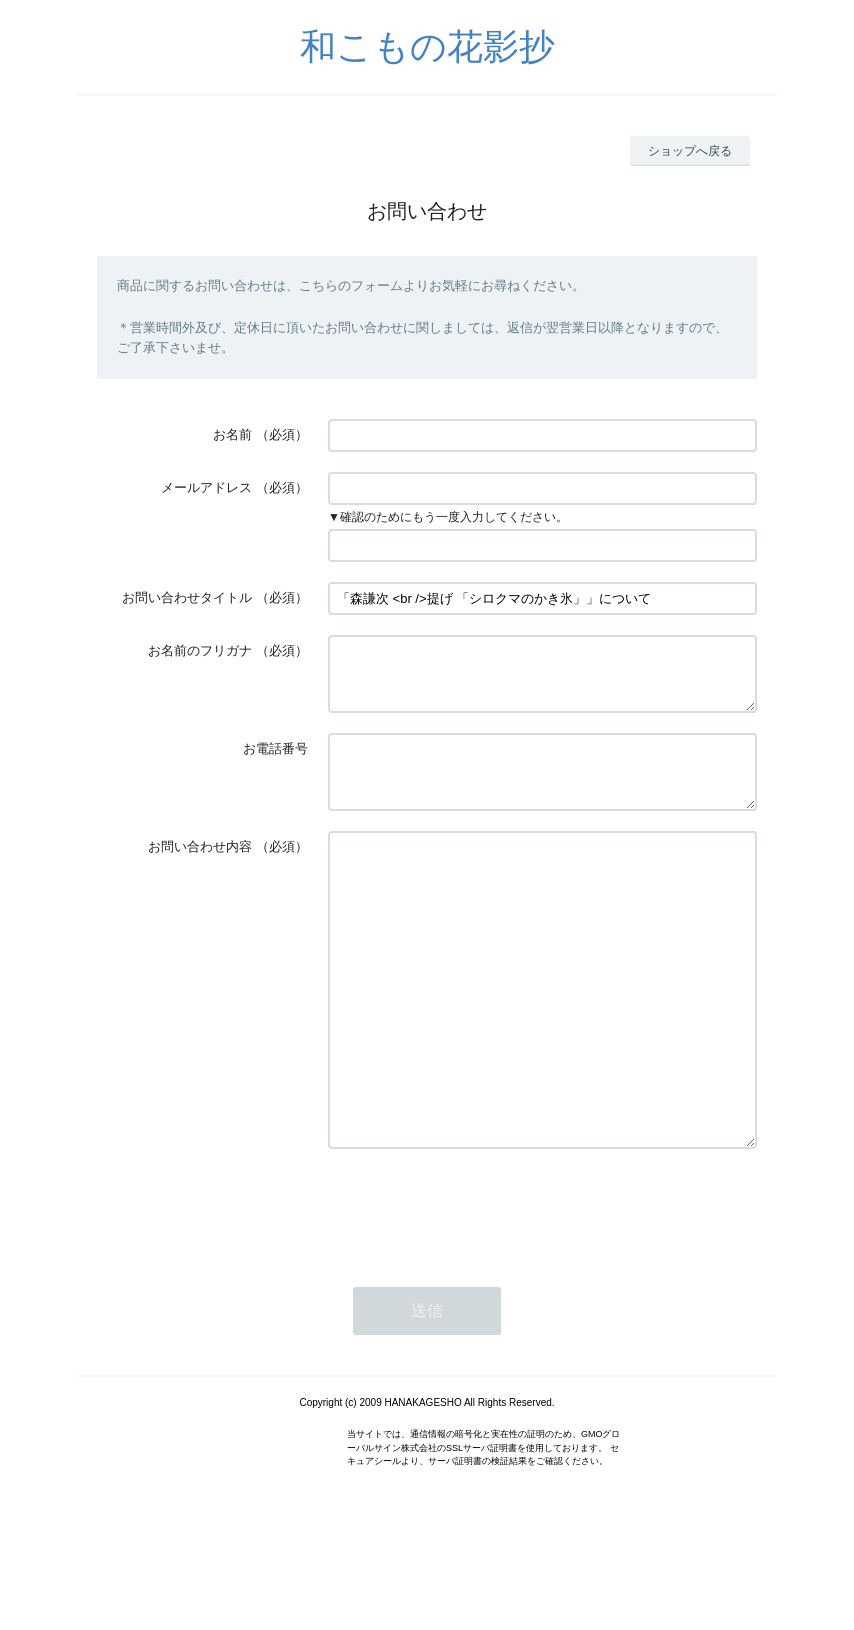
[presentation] (480, 1292)
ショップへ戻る (690, 151)
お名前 (232, 434)
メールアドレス (206, 487)
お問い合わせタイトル (187, 597)
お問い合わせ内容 (200, 870)
